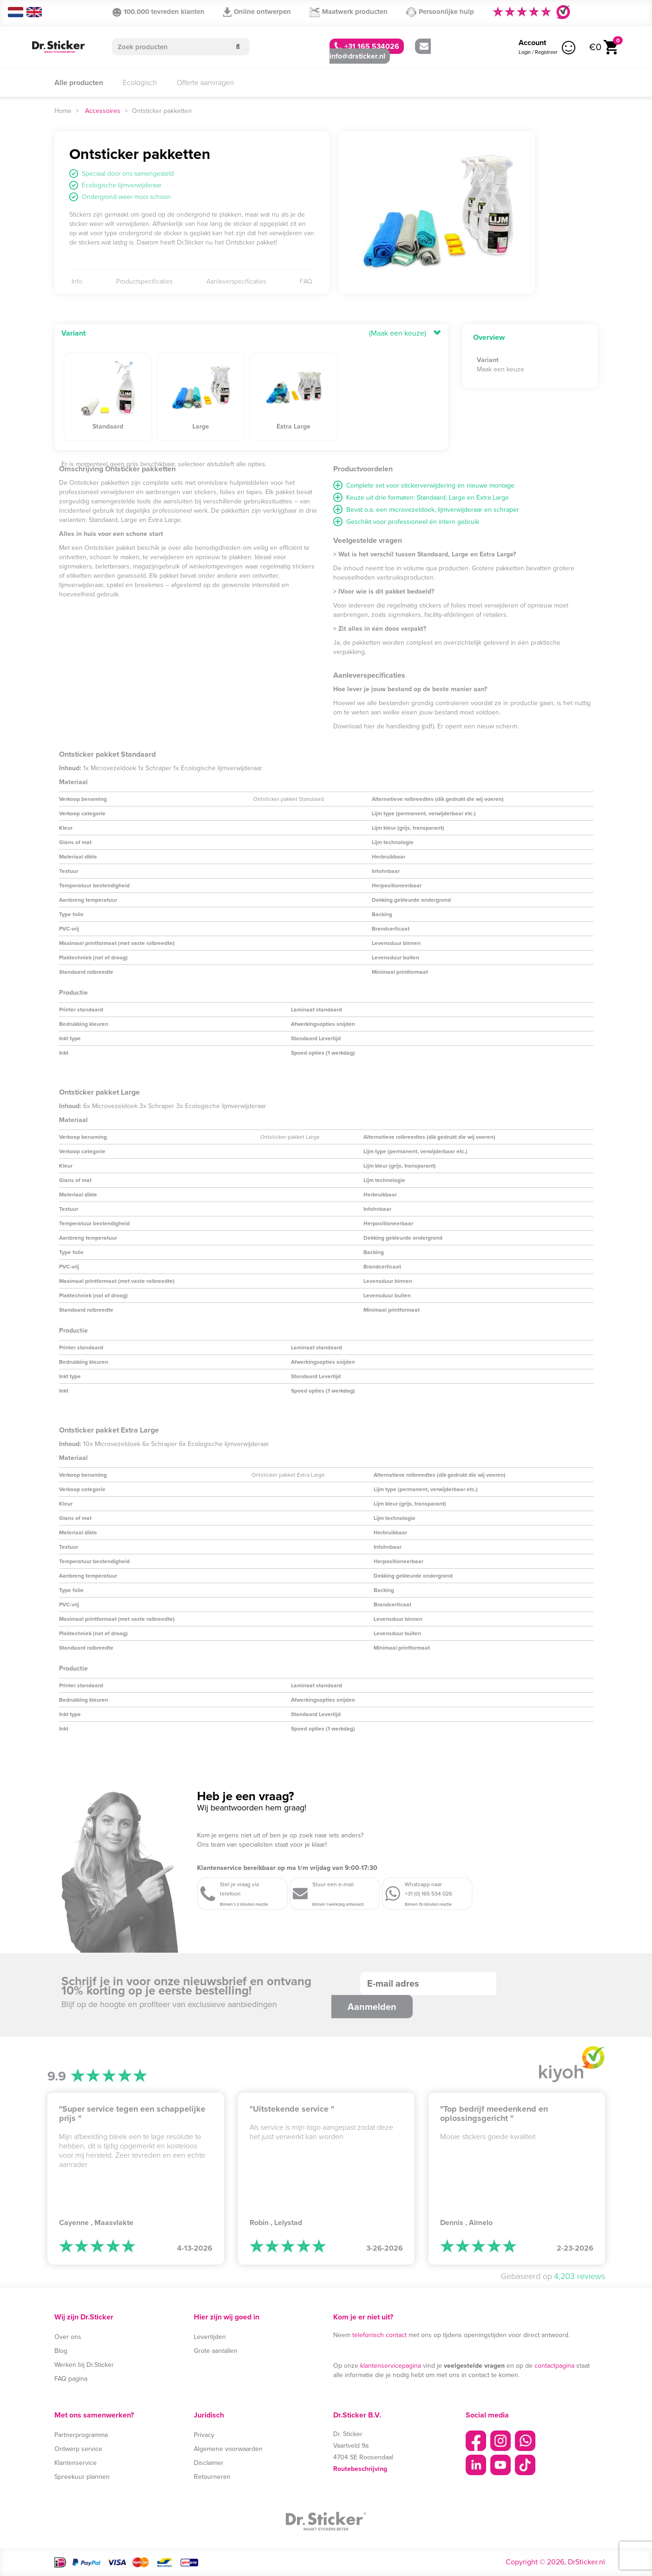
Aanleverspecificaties (236, 281)
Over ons (67, 2337)
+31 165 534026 (367, 46)
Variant (73, 333)
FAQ (306, 281)
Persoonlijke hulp (440, 12)
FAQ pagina (70, 2379)
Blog (60, 2351)
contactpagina (554, 2366)
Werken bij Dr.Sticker (84, 2365)
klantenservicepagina (390, 2366)
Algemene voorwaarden (228, 2449)
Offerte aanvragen (205, 82)
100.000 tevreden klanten (158, 12)
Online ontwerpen (257, 12)
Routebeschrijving (360, 2469)
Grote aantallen (215, 2351)
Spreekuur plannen (82, 2477)
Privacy (204, 2435)
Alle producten (78, 82)
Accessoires (102, 111)
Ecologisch (140, 82)
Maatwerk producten (349, 12)
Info (77, 281)
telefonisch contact (379, 2335)
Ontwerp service (78, 2449)
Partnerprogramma (81, 2435)
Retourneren (212, 2477)
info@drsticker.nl (378, 52)
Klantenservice (75, 2463)
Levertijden (210, 2337)
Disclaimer (209, 2463)
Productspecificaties (144, 281)
